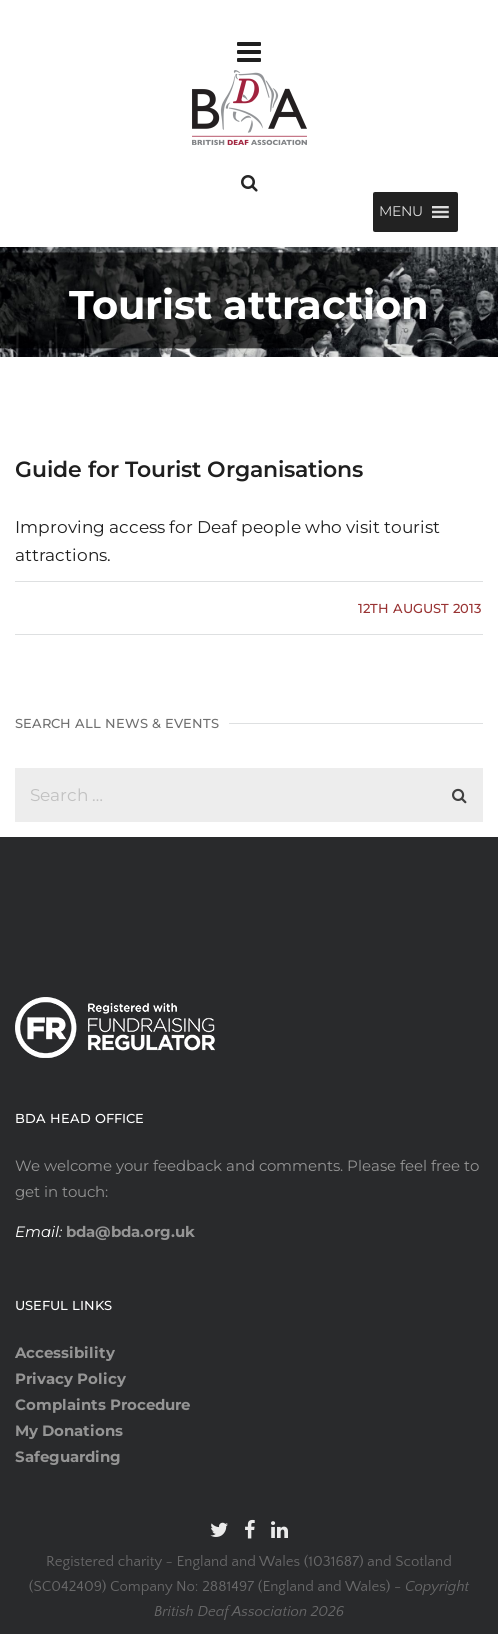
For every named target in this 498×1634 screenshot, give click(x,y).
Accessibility (65, 1352)
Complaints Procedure (102, 1404)
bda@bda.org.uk (128, 1231)
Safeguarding (68, 1456)
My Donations (69, 1430)
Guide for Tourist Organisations (189, 469)
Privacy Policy (70, 1378)
